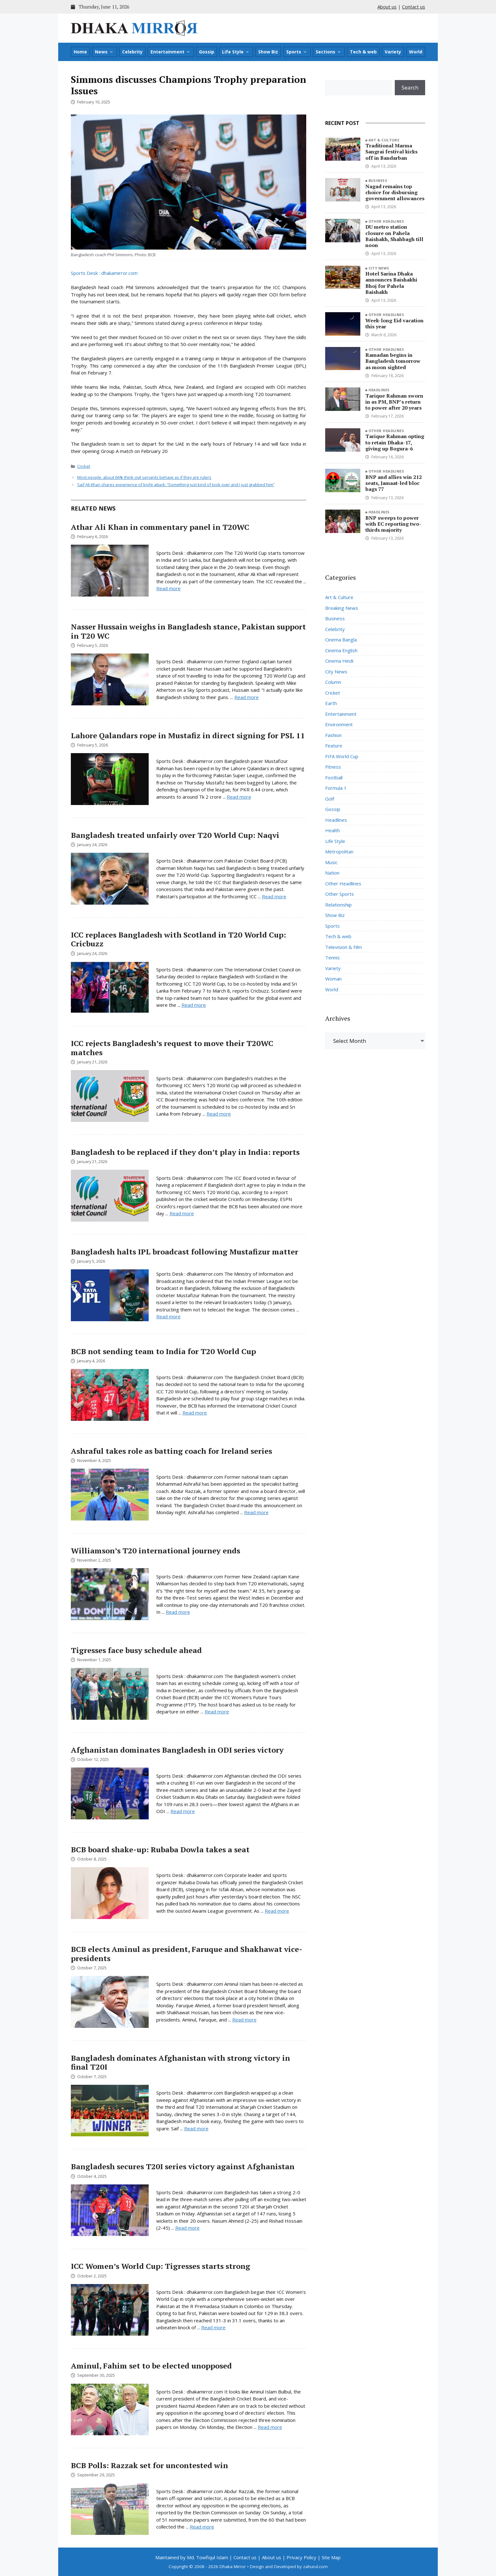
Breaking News (341, 608)
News (104, 52)
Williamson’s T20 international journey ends (155, 1550)
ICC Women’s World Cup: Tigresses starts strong (160, 2266)
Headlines (379, 389)
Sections (328, 52)
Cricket (83, 466)
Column (333, 682)
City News (379, 268)
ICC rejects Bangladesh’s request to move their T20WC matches (172, 1047)
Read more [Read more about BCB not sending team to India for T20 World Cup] (195, 1412)
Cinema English (341, 650)
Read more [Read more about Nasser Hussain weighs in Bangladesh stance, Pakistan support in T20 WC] (246, 697)
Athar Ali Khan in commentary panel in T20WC (160, 527)
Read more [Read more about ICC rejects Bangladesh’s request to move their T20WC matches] (219, 1114)
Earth (331, 703)
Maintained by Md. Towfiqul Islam (191, 2557)
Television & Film (343, 947)
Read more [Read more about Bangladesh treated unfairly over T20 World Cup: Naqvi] (274, 896)
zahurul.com (315, 2566)
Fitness (333, 767)
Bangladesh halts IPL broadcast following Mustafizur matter (184, 1252)
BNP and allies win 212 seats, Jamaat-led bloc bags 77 (393, 483)
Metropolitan (339, 851)
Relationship (338, 904)
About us (387, 6)
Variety (393, 52)
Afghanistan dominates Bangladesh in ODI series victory (177, 1750)
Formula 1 (336, 788)
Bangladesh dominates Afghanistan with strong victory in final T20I (180, 2062)
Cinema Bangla (341, 639)
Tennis (332, 957)
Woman (333, 978)
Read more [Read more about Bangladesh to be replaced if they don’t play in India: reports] (182, 1213)
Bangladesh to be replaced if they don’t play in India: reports (185, 1152)
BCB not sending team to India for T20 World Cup (163, 1351)
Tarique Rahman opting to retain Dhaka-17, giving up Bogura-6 (394, 442)
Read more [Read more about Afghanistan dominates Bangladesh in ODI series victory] (182, 1811)
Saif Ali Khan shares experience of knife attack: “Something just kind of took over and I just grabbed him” (175, 484)
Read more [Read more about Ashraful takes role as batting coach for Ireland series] (256, 1512)
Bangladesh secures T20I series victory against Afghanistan (182, 2166)
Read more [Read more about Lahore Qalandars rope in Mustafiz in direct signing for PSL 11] (239, 797)
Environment (339, 724)
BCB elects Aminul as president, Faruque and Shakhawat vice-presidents (186, 1953)
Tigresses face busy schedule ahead (136, 1650)
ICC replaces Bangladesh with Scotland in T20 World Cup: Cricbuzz (178, 939)
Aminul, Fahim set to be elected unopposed (151, 2366)
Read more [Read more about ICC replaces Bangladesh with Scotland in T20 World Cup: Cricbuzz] (194, 1005)
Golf (329, 799)
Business (378, 180)
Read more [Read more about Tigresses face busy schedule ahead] (217, 1711)
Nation (332, 873)
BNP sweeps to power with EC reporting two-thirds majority (393, 523)
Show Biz (268, 52)
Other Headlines (386, 221)
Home (80, 52)
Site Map (331, 2557)
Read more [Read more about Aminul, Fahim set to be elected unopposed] (270, 2427)
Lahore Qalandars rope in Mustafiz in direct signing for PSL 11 (188, 735)
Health (332, 830)
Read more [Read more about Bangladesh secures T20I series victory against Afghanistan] (187, 2228)
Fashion (333, 735)
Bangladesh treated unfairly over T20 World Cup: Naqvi (175, 835)
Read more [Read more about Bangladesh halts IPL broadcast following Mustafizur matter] (168, 1316)
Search (409, 87)
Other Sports (339, 894)
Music (331, 862)
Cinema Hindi (339, 661)
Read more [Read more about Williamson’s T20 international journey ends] (178, 1612)
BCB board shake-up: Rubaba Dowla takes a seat (160, 1849)
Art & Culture (384, 140)
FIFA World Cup (341, 756)
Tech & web (363, 52)
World (415, 52)
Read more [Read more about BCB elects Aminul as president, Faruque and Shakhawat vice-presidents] (244, 2019)
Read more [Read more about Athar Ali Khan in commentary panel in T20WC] (168, 588)
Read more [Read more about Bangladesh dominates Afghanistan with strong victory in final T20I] (196, 2128)
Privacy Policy (301, 2557)
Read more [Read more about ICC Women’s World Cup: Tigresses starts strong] (213, 2327)
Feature (333, 745)
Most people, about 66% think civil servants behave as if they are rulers (144, 477)
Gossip (206, 52)
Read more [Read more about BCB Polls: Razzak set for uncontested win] (202, 2526)
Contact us (413, 6)
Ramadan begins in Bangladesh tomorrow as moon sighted (392, 360)
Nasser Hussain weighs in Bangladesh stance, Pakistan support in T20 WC (188, 631)
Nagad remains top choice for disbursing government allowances (395, 192)
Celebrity (132, 52)
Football (334, 777)
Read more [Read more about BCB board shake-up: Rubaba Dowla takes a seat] (277, 1911)
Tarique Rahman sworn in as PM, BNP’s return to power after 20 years (394, 401)
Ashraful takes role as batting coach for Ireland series (171, 1451)
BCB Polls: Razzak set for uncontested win (149, 2465)
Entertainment (170, 52)
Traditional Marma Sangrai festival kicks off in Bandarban (391, 151)
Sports (296, 52)
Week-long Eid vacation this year (394, 323)
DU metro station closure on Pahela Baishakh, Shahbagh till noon (394, 236)
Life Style (236, 52)
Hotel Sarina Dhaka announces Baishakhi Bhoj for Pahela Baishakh (391, 282)
